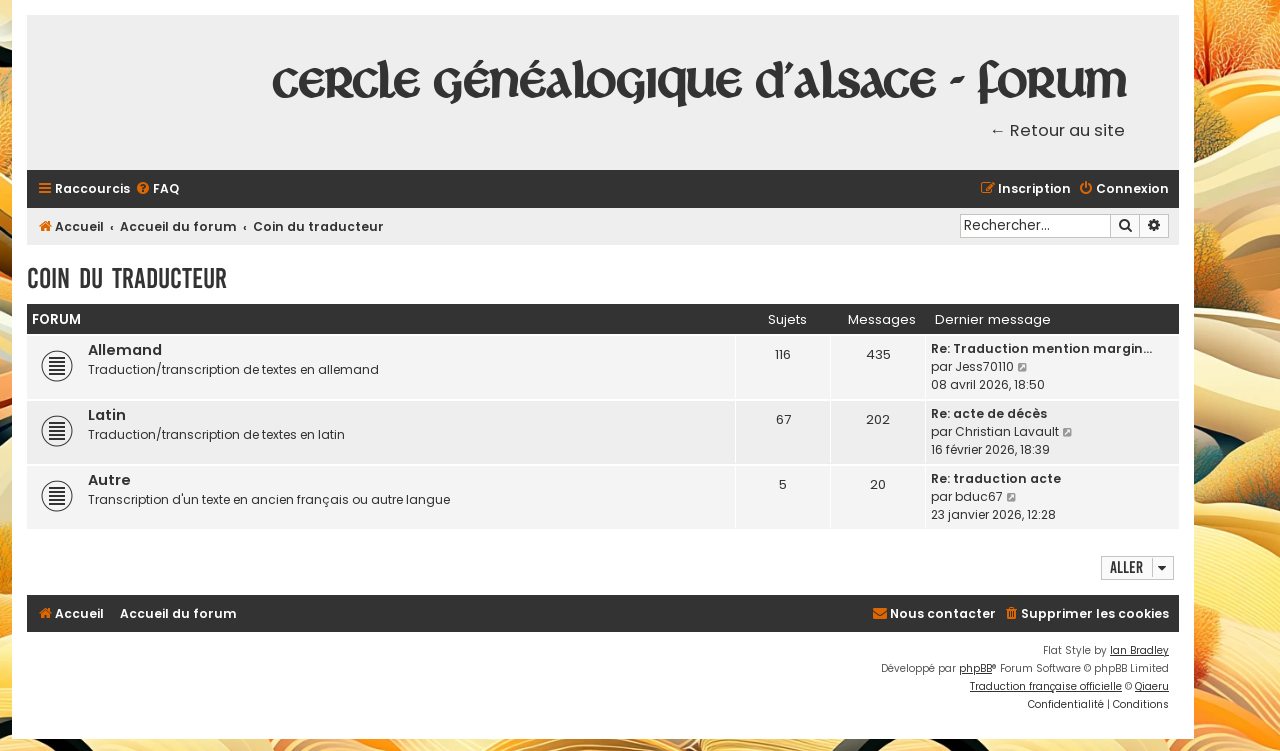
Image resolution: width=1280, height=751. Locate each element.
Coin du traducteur (127, 278)
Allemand (125, 350)
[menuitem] (157, 189)
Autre (109, 480)
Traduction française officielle (1046, 686)
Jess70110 (984, 366)
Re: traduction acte (996, 478)
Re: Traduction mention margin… (1041, 348)
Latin (107, 415)
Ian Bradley (1139, 650)
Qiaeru (1152, 686)
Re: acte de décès (989, 413)
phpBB (975, 668)
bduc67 (979, 496)
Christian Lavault (1007, 431)
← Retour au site (1058, 130)
